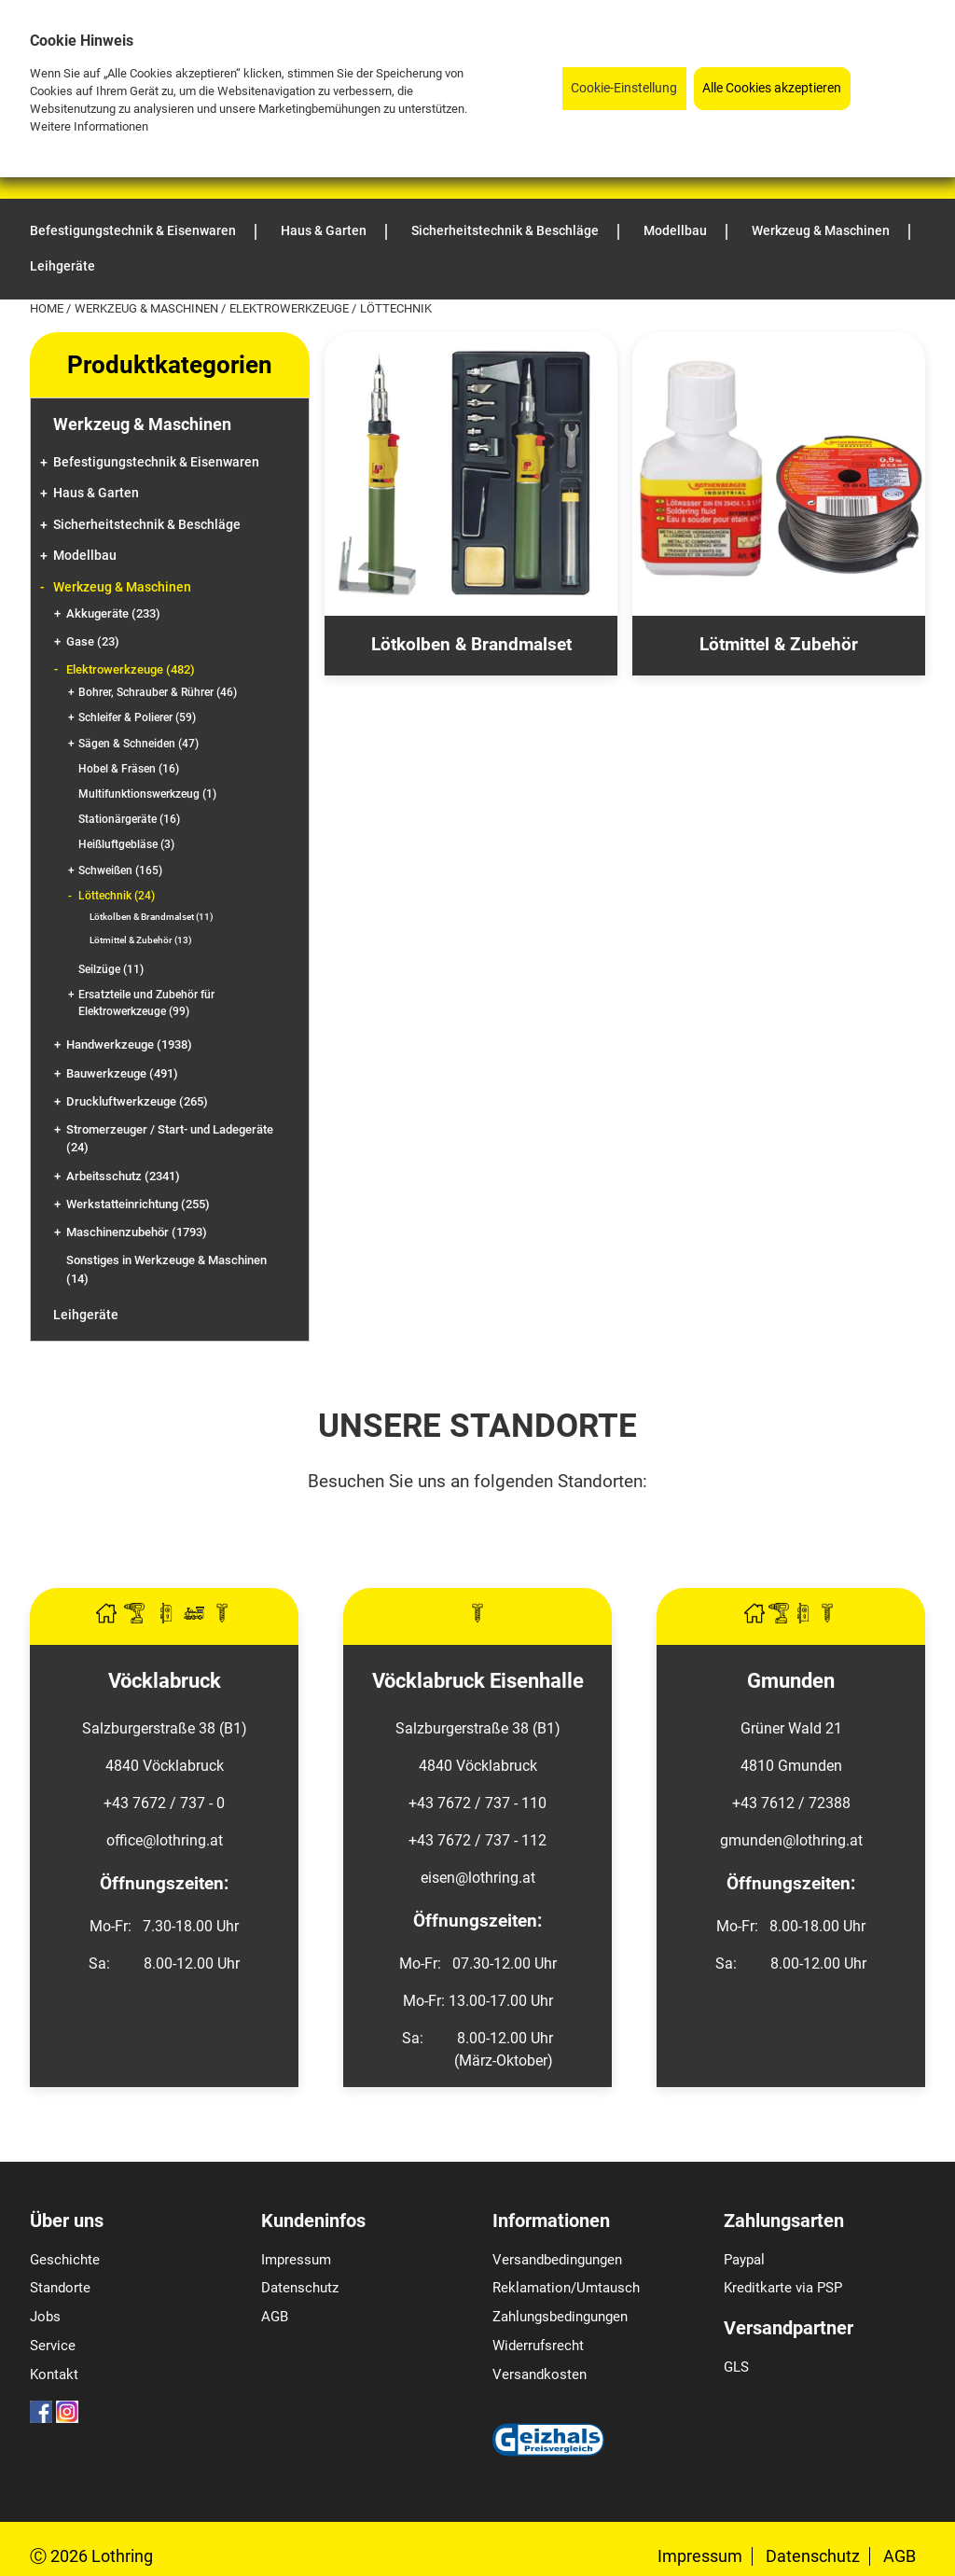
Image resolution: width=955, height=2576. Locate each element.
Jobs (45, 2316)
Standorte (60, 2287)
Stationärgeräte (129, 819)
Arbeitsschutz (123, 1176)
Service (53, 2345)
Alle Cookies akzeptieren (771, 88)
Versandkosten (539, 2374)
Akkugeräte (113, 613)
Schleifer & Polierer (137, 717)
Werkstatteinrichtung (138, 1204)
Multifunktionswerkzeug (147, 794)
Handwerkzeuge (129, 1044)
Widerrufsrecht (538, 2345)
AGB (274, 2316)
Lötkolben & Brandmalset (152, 917)
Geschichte (65, 2259)
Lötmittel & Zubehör (141, 940)
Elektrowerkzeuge (290, 308)
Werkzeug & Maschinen (148, 308)
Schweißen (120, 870)
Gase (92, 641)
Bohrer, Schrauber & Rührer (157, 692)
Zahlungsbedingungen (560, 2316)
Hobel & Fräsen (128, 768)
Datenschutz (300, 2287)
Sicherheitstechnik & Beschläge (147, 525)
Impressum (296, 2259)
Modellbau (85, 556)
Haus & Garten (96, 493)
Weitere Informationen (89, 126)
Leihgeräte (85, 1315)
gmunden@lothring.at (791, 1840)
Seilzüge (111, 969)
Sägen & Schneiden (138, 743)
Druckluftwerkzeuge (137, 1101)
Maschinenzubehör (136, 1232)
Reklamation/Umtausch (566, 2287)
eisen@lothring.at (478, 1878)
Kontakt (54, 2374)
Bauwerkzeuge (122, 1073)
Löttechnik (116, 895)
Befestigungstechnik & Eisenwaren (156, 462)
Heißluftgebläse (126, 844)
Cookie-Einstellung (624, 88)
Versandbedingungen (557, 2259)
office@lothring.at (164, 1840)
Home (48, 308)
